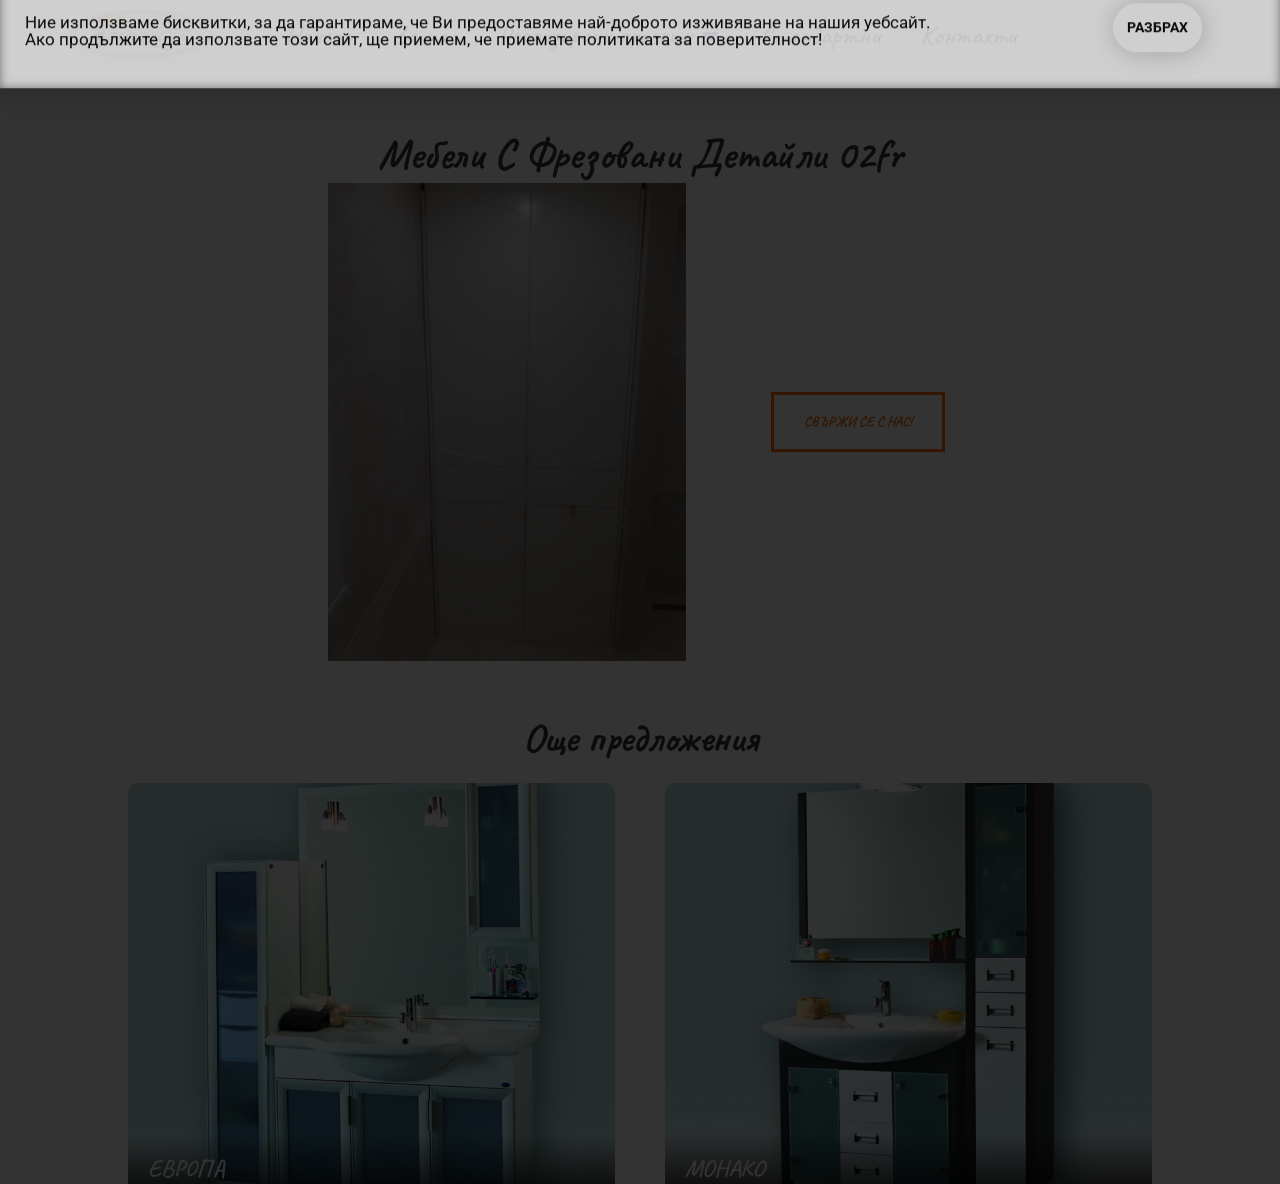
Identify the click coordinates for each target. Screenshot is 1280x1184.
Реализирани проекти (608, 35)
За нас (424, 35)
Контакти (968, 35)
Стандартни (820, 35)
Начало (318, 35)
